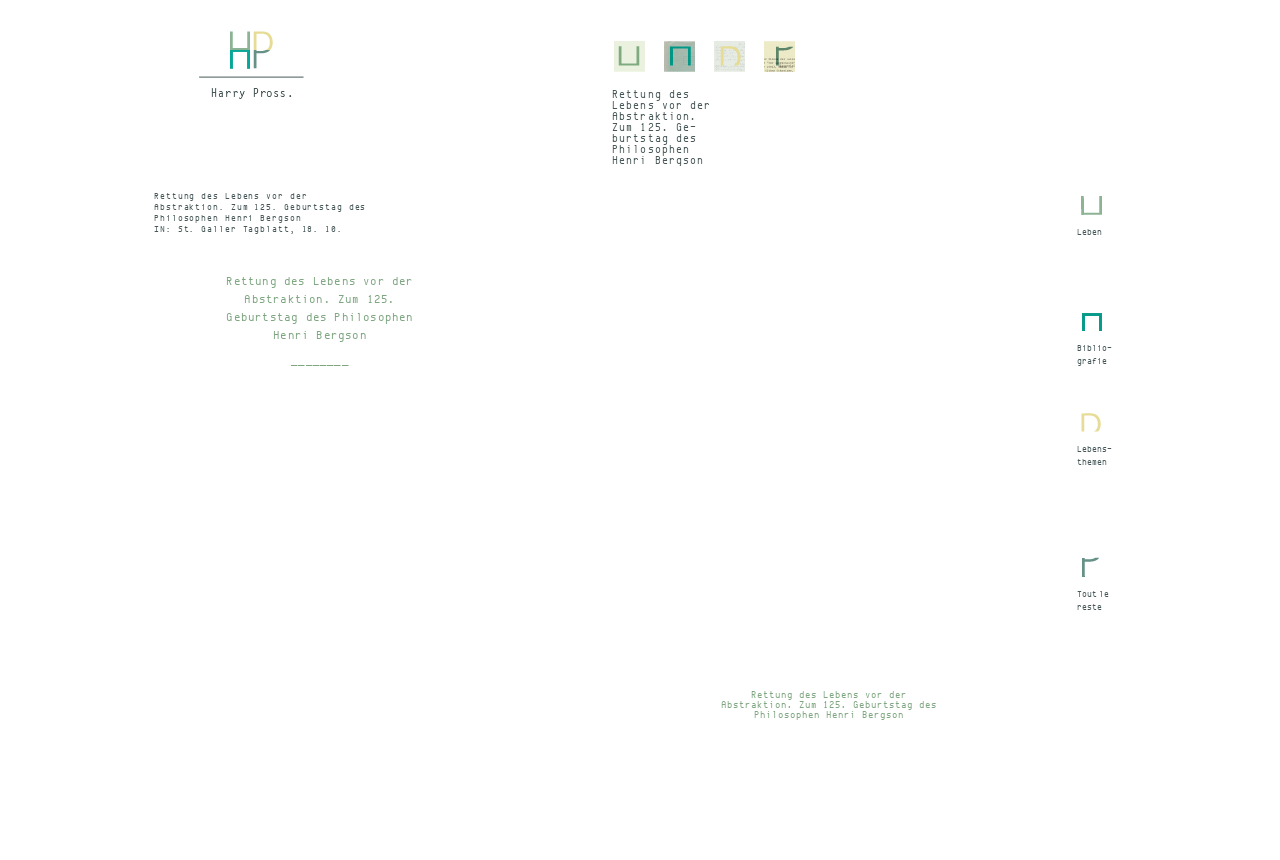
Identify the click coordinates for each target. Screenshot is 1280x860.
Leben (1089, 232)
